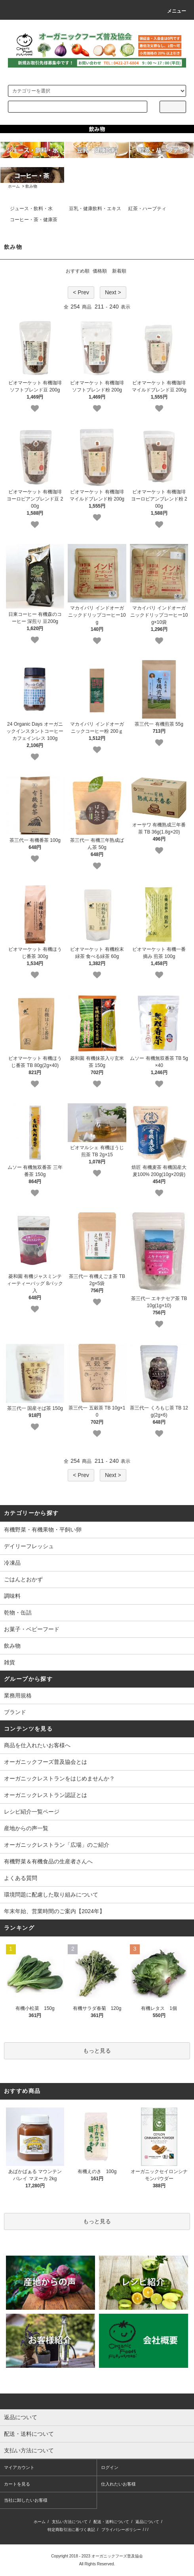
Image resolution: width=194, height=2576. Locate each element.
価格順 (100, 271)
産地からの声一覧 (26, 1828)
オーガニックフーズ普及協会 (117, 2556)
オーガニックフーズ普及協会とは (45, 1762)
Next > (113, 292)
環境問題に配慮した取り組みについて (51, 1894)
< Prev (81, 292)
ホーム (14, 186)
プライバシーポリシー (121, 2529)
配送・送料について (111, 2522)
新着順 (119, 271)
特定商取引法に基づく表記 (71, 2529)
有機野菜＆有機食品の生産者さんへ (48, 1861)
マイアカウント (19, 2467)
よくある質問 (20, 1878)
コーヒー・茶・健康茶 (33, 219)
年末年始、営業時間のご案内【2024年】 (54, 1911)
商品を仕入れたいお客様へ (37, 1745)
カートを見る (17, 2484)
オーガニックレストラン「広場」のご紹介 (56, 1845)
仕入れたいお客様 (118, 2484)
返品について (147, 2522)
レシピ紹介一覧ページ (31, 1811)
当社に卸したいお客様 (26, 2500)
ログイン (109, 2467)
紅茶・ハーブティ (147, 208)
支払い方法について (69, 2522)
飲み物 (31, 186)
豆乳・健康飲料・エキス (95, 208)
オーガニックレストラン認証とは (45, 1795)
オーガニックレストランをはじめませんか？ (59, 1778)
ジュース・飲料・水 (31, 208)
